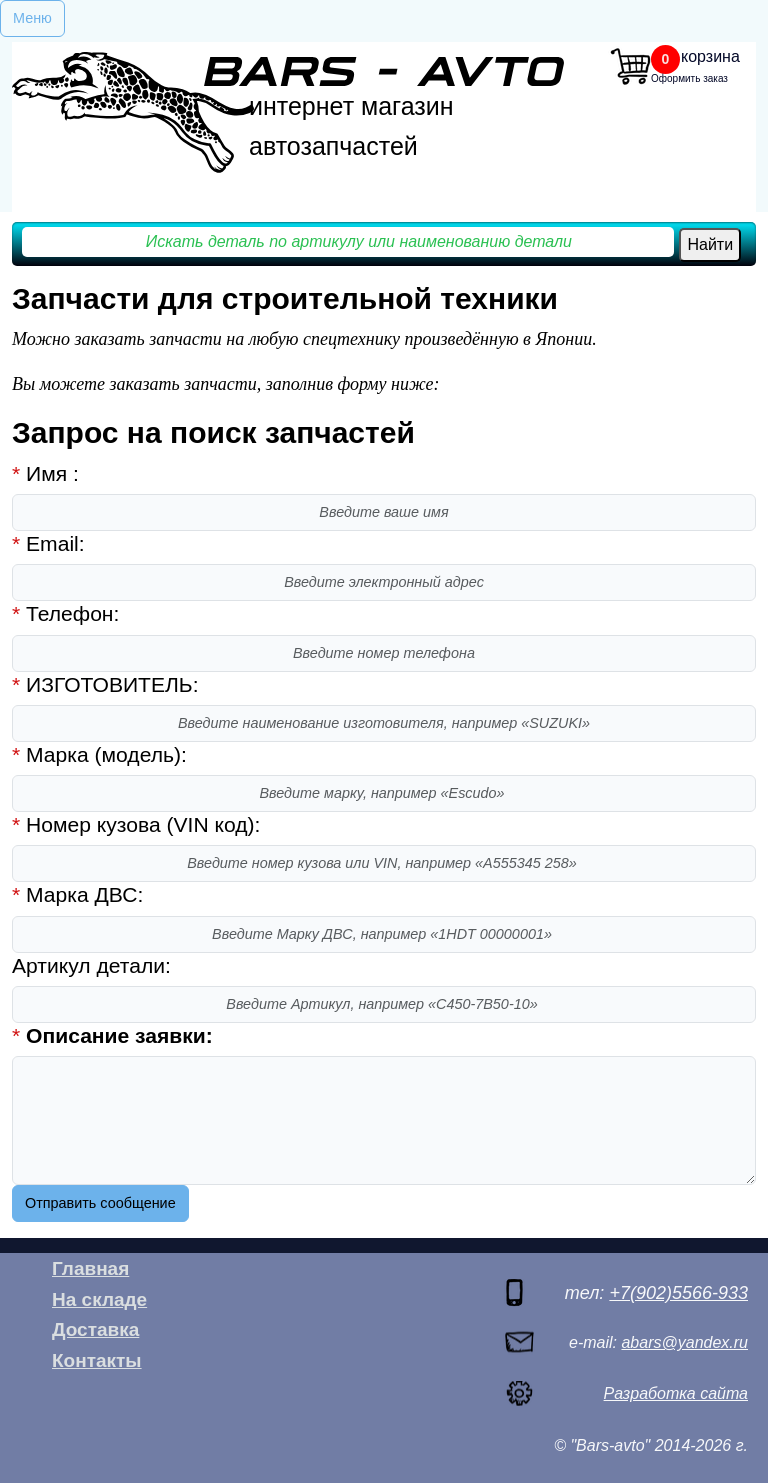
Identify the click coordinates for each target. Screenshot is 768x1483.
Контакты (97, 1360)
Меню (32, 18)
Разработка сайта (676, 1393)
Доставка (95, 1329)
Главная (90, 1268)
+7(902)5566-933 (678, 1293)
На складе (99, 1299)
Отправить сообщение (100, 1203)
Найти (710, 244)
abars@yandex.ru (684, 1342)
